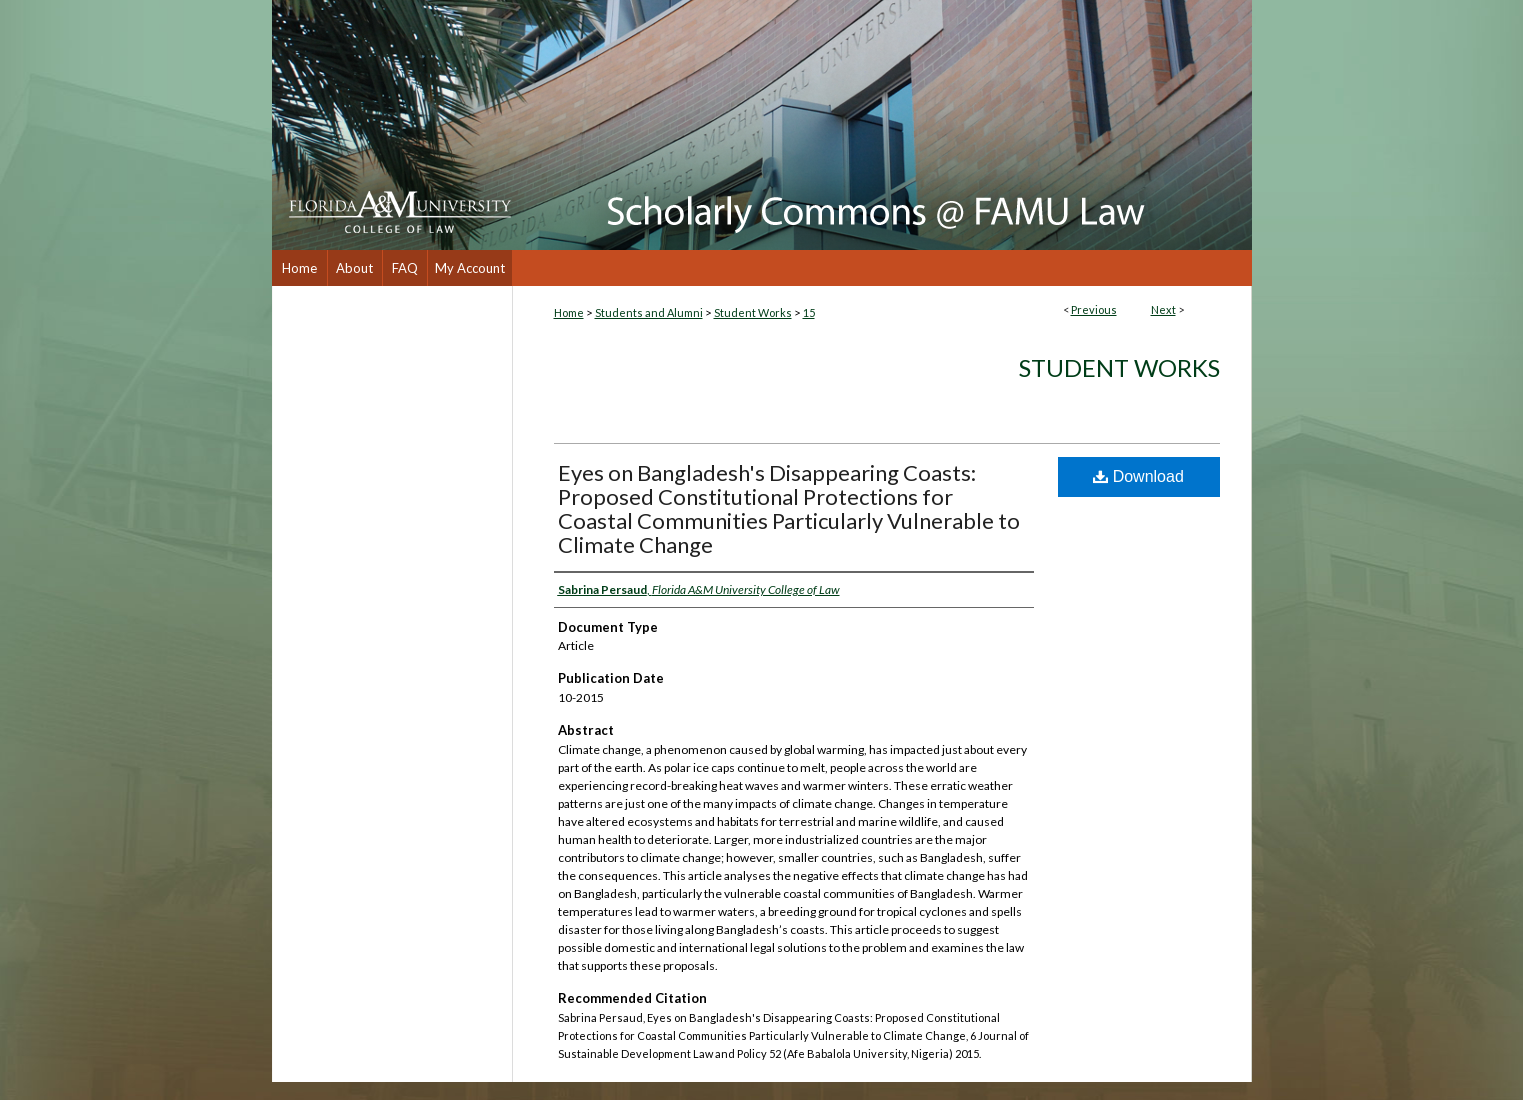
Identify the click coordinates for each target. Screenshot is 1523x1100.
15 (809, 312)
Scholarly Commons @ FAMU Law (882, 125)
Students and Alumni (649, 312)
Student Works (753, 312)
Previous (1094, 309)
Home (569, 312)
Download (1138, 476)
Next (1163, 309)
